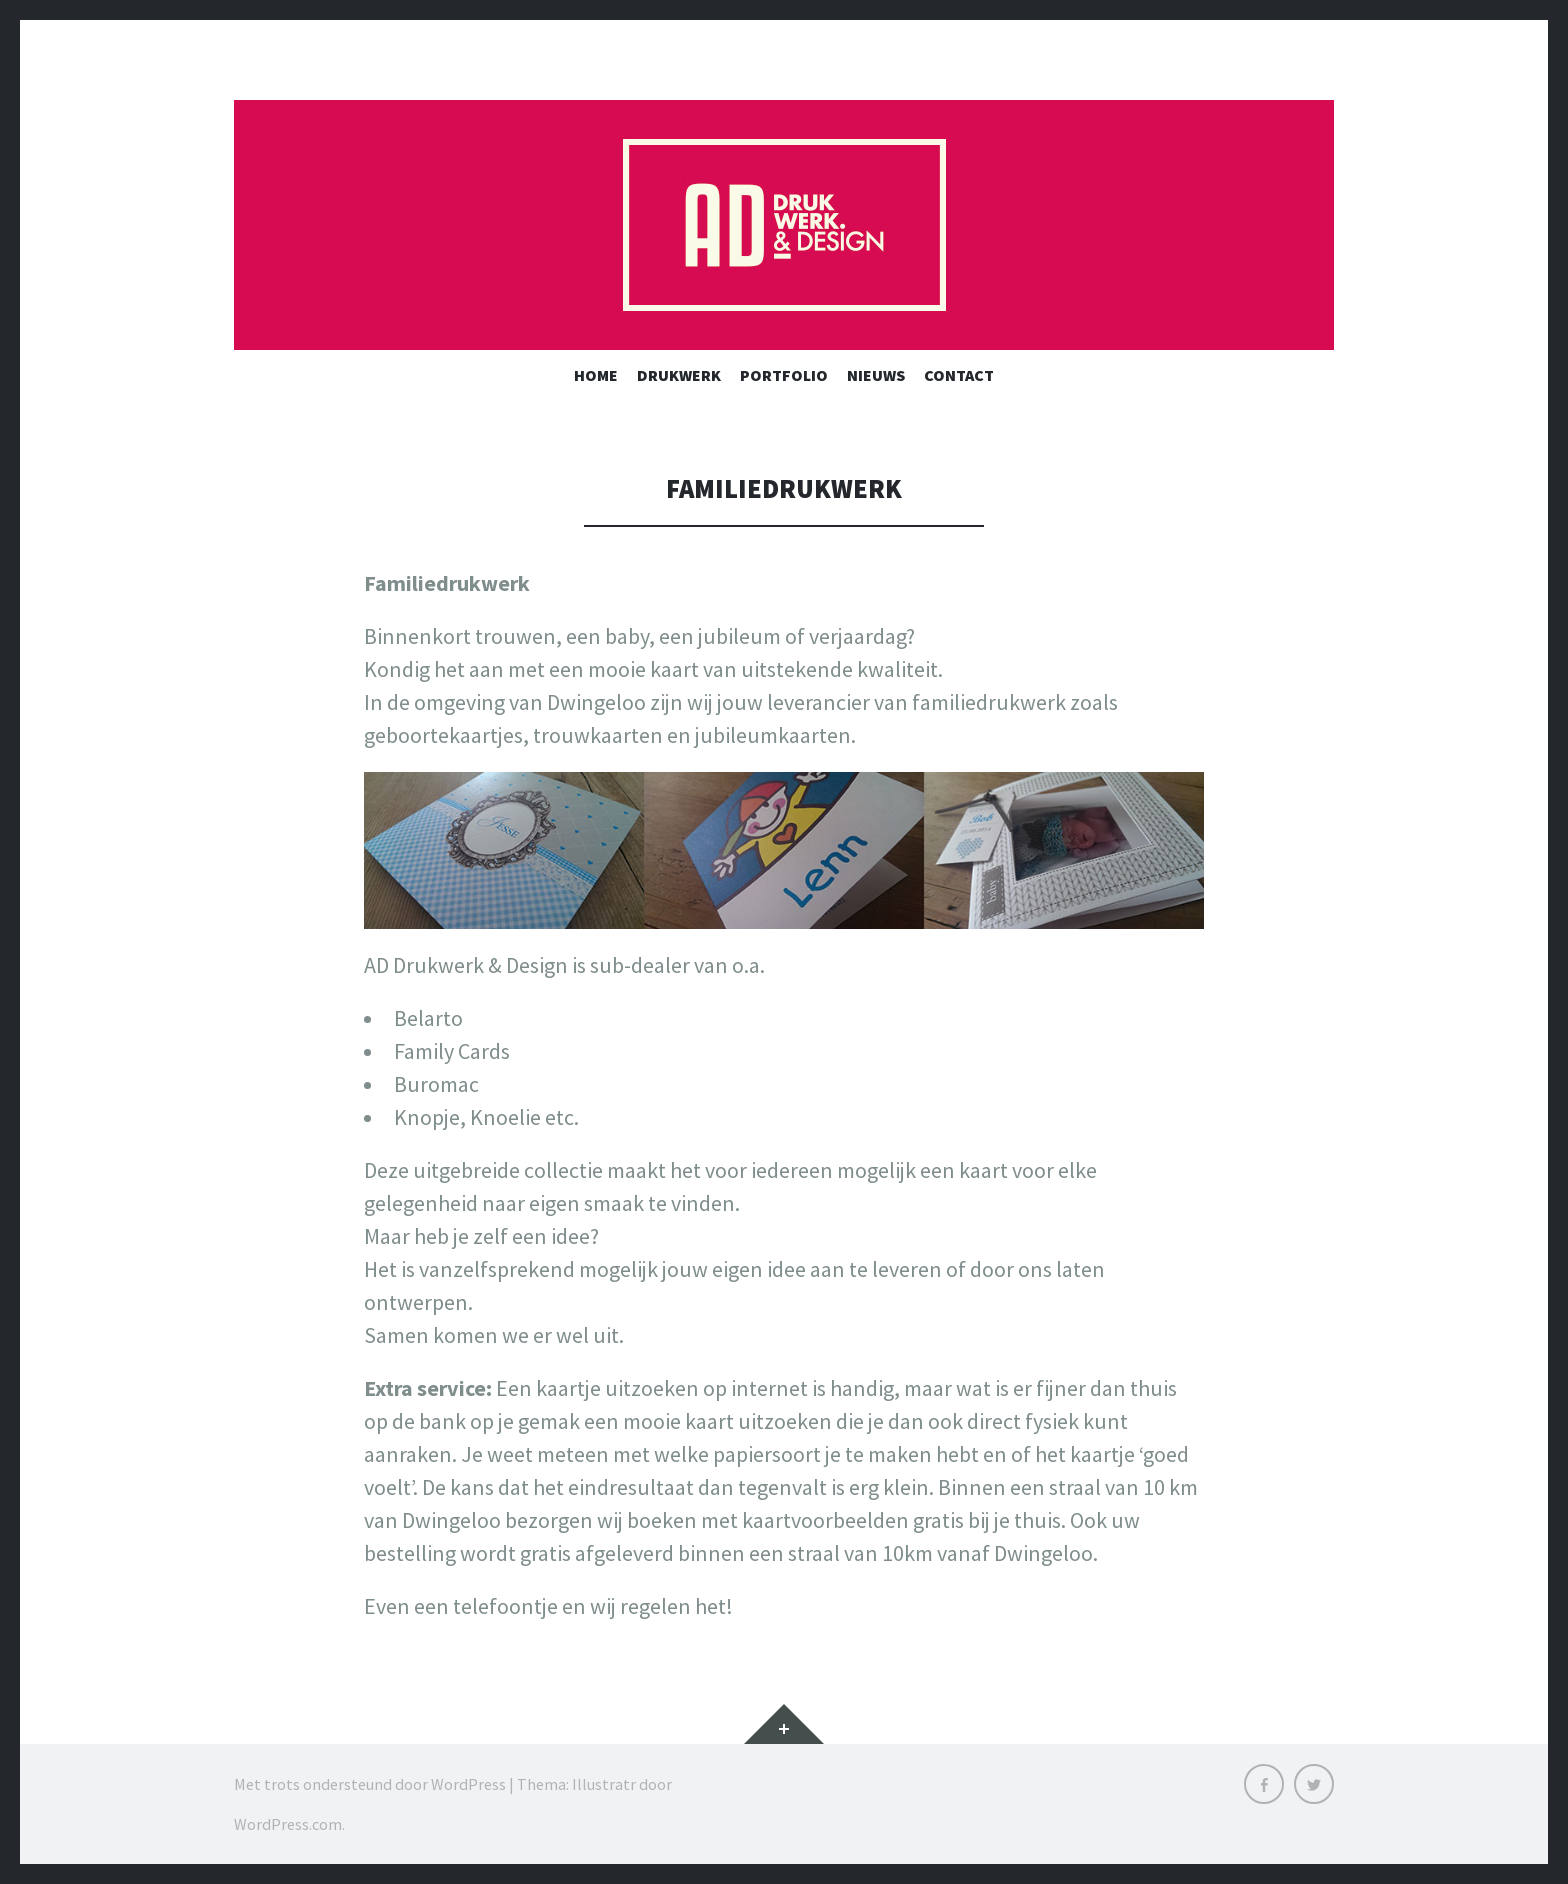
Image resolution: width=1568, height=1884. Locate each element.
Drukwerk (679, 375)
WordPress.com (288, 1824)
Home (596, 375)
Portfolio (784, 375)
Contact (959, 375)
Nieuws (876, 375)
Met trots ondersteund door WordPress (370, 1784)
